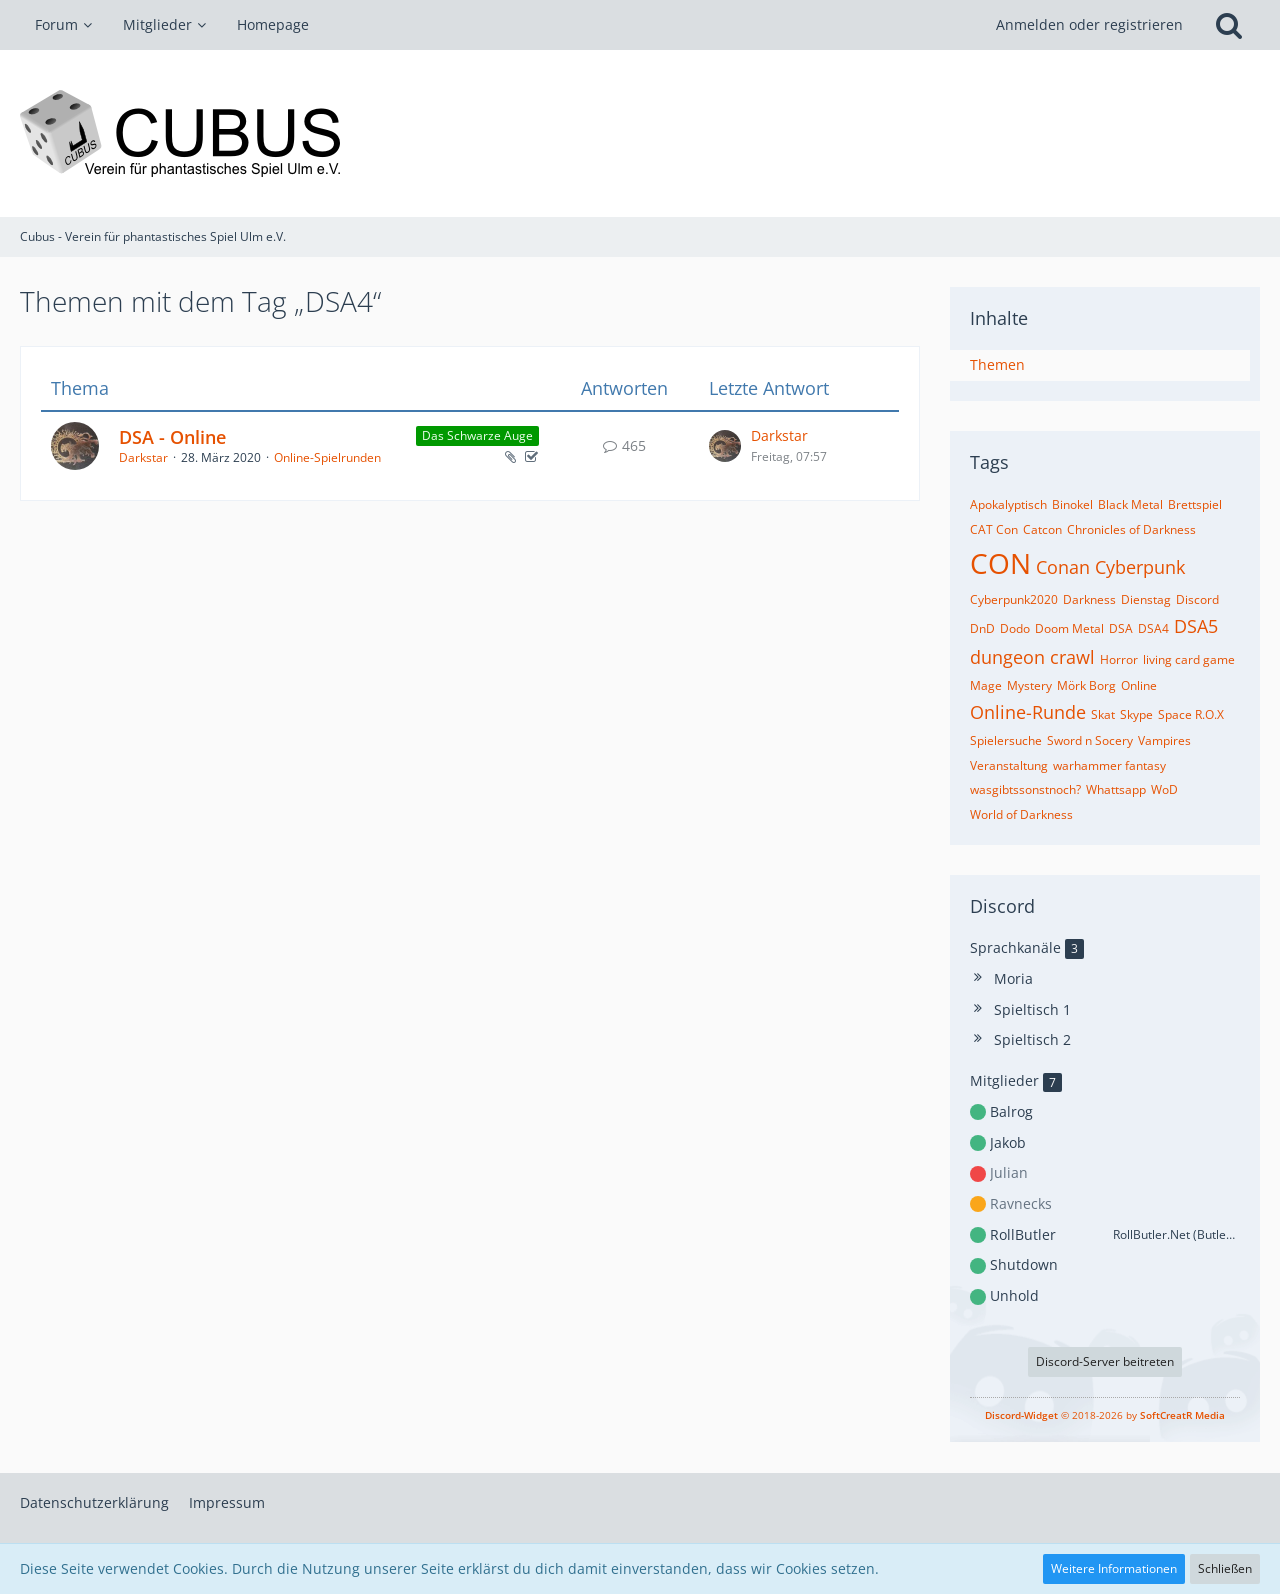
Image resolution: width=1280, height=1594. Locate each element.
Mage (986, 685)
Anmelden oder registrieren (1089, 24)
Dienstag (1146, 599)
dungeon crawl (1032, 657)
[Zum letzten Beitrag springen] (725, 446)
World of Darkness (1021, 814)
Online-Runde (1028, 712)
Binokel (1072, 504)
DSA (1121, 628)
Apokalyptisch (1008, 504)
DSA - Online (172, 437)
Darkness (1089, 599)
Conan (1063, 567)
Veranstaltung (1009, 765)
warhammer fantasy (1109, 765)
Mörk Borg (1086, 685)
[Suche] (1229, 25)
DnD (982, 628)
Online (1139, 685)
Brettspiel (1195, 504)
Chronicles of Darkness (1131, 529)
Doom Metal (1069, 628)
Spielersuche (1006, 740)
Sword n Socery (1090, 740)
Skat (1103, 714)
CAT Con (994, 529)
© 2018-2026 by (1105, 1415)
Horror (1119, 659)
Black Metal (1130, 504)
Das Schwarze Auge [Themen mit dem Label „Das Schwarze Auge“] (477, 435)
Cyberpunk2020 (1014, 599)
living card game (1189, 659)
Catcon (1042, 529)
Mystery (1029, 685)
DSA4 (1153, 628)
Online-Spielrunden (327, 457)
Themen (997, 364)
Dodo (1015, 628)
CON (1000, 563)
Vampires (1164, 740)
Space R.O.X (1191, 714)
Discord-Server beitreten (1105, 1361)
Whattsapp (1116, 789)
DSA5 (1196, 626)
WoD (1164, 789)
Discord (1197, 599)
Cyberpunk (1140, 567)
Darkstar (143, 457)
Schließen (1225, 1568)
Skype (1136, 714)
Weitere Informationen (1114, 1568)
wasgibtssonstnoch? (1025, 789)
